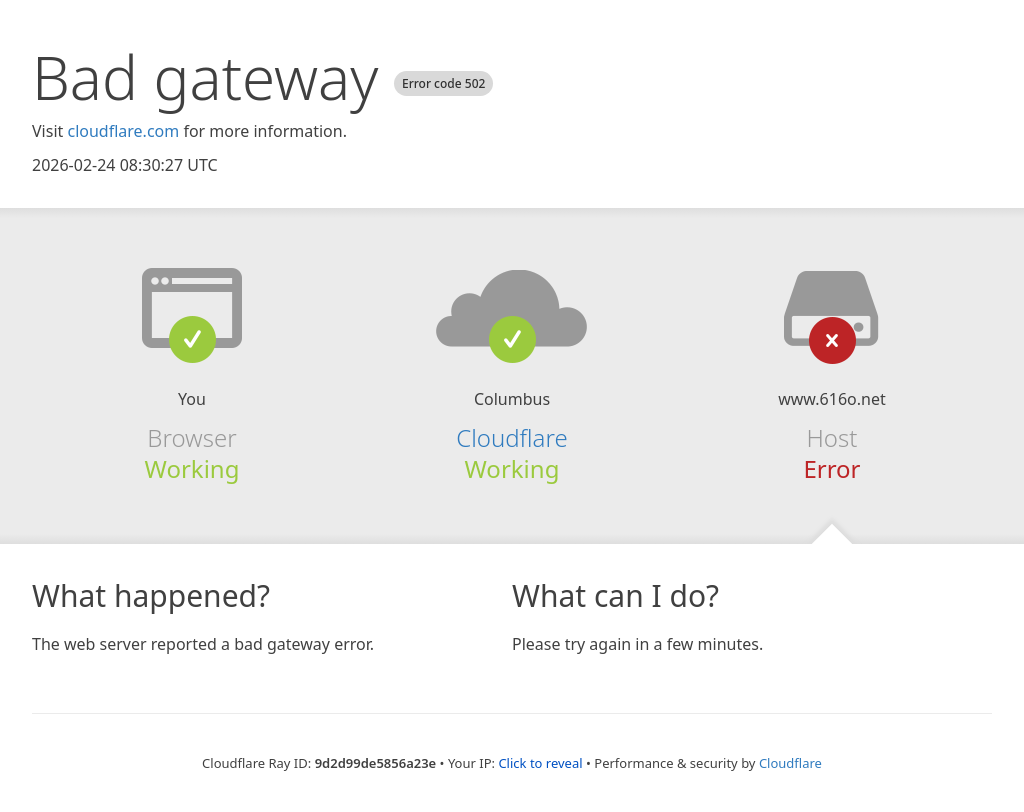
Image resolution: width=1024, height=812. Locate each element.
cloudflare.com (123, 131)
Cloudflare (511, 437)
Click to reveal (540, 763)
